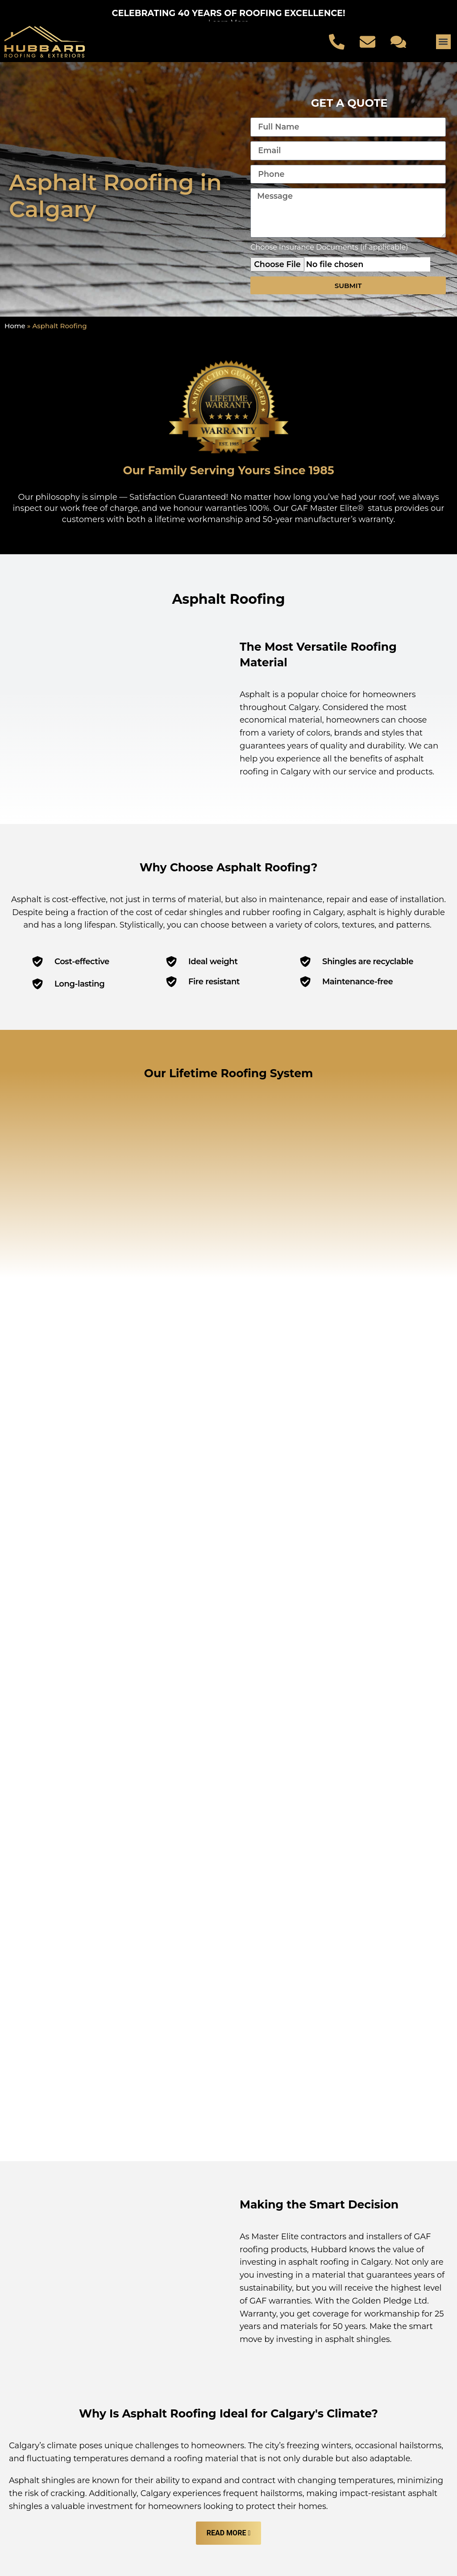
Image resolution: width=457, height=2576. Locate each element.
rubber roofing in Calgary (293, 912)
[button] (443, 41)
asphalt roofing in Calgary (339, 1907)
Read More (226, 2178)
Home (14, 326)
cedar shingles (194, 912)
